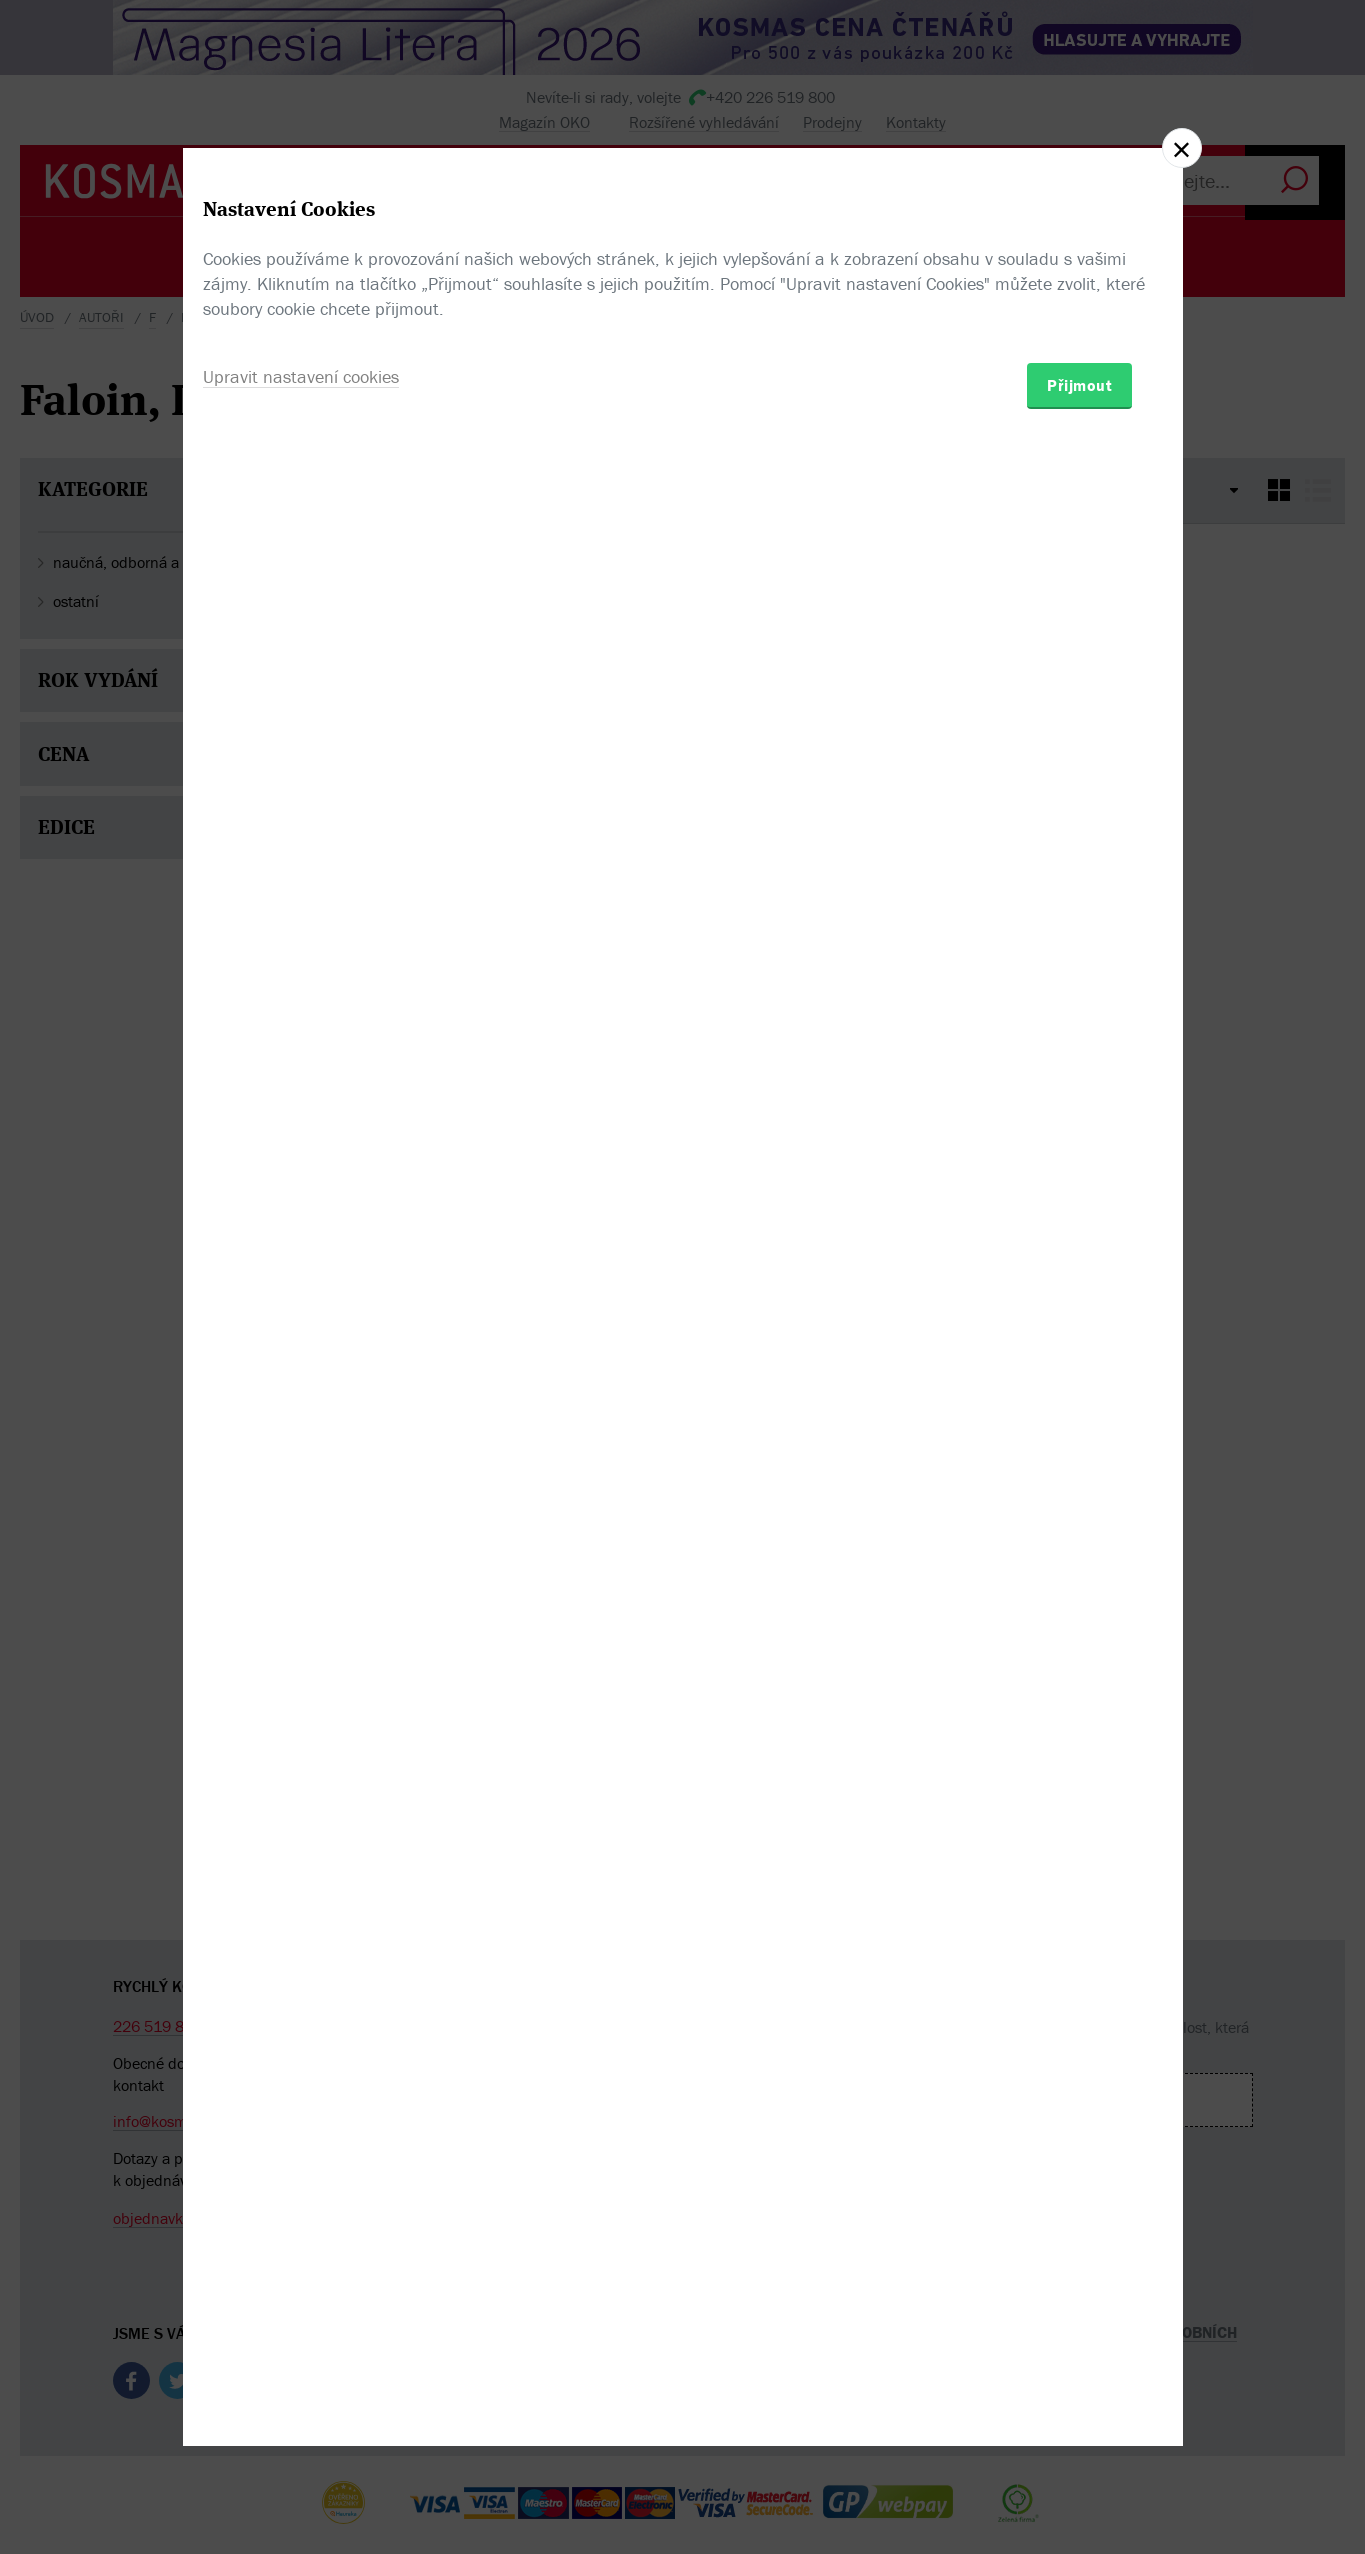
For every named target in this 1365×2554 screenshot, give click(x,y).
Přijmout (1079, 1394)
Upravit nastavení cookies (301, 1385)
